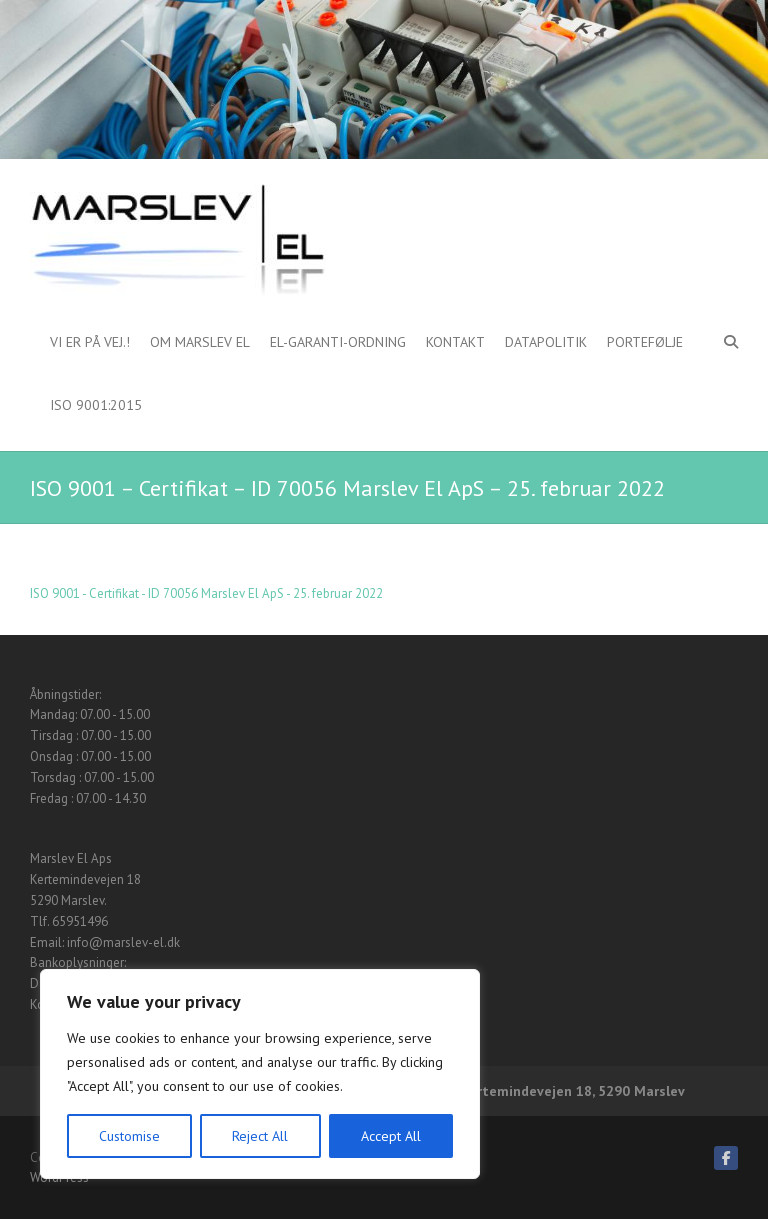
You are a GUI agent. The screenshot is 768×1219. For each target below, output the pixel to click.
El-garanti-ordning (338, 342)
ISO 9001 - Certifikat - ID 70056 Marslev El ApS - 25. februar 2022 (206, 593)
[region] (260, 1074)
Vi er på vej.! (90, 342)
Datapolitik (546, 342)
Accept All (391, 1136)
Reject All (260, 1136)
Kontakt (455, 342)
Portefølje (645, 342)
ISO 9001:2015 (96, 405)
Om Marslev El (200, 342)
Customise (129, 1136)
